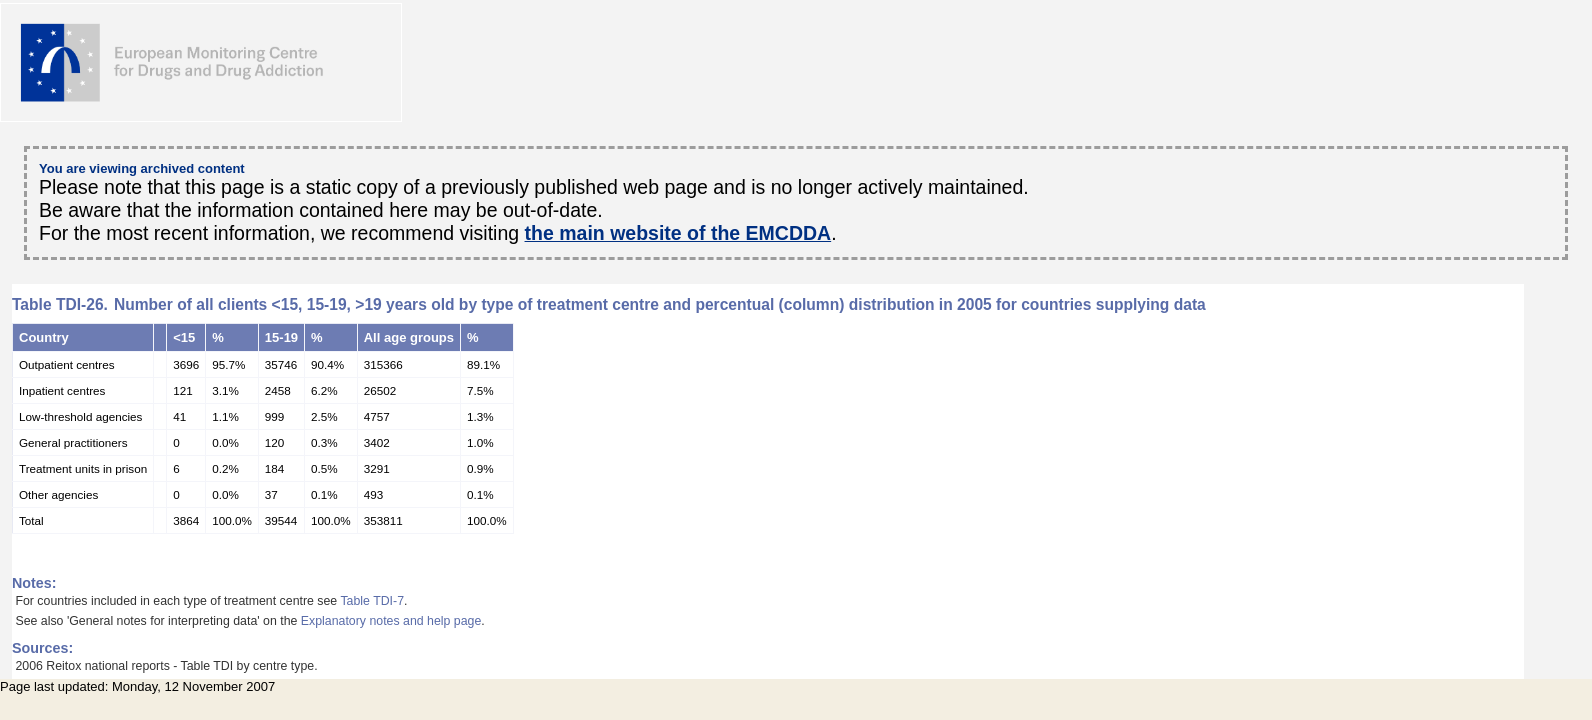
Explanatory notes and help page (391, 621)
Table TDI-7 (372, 601)
